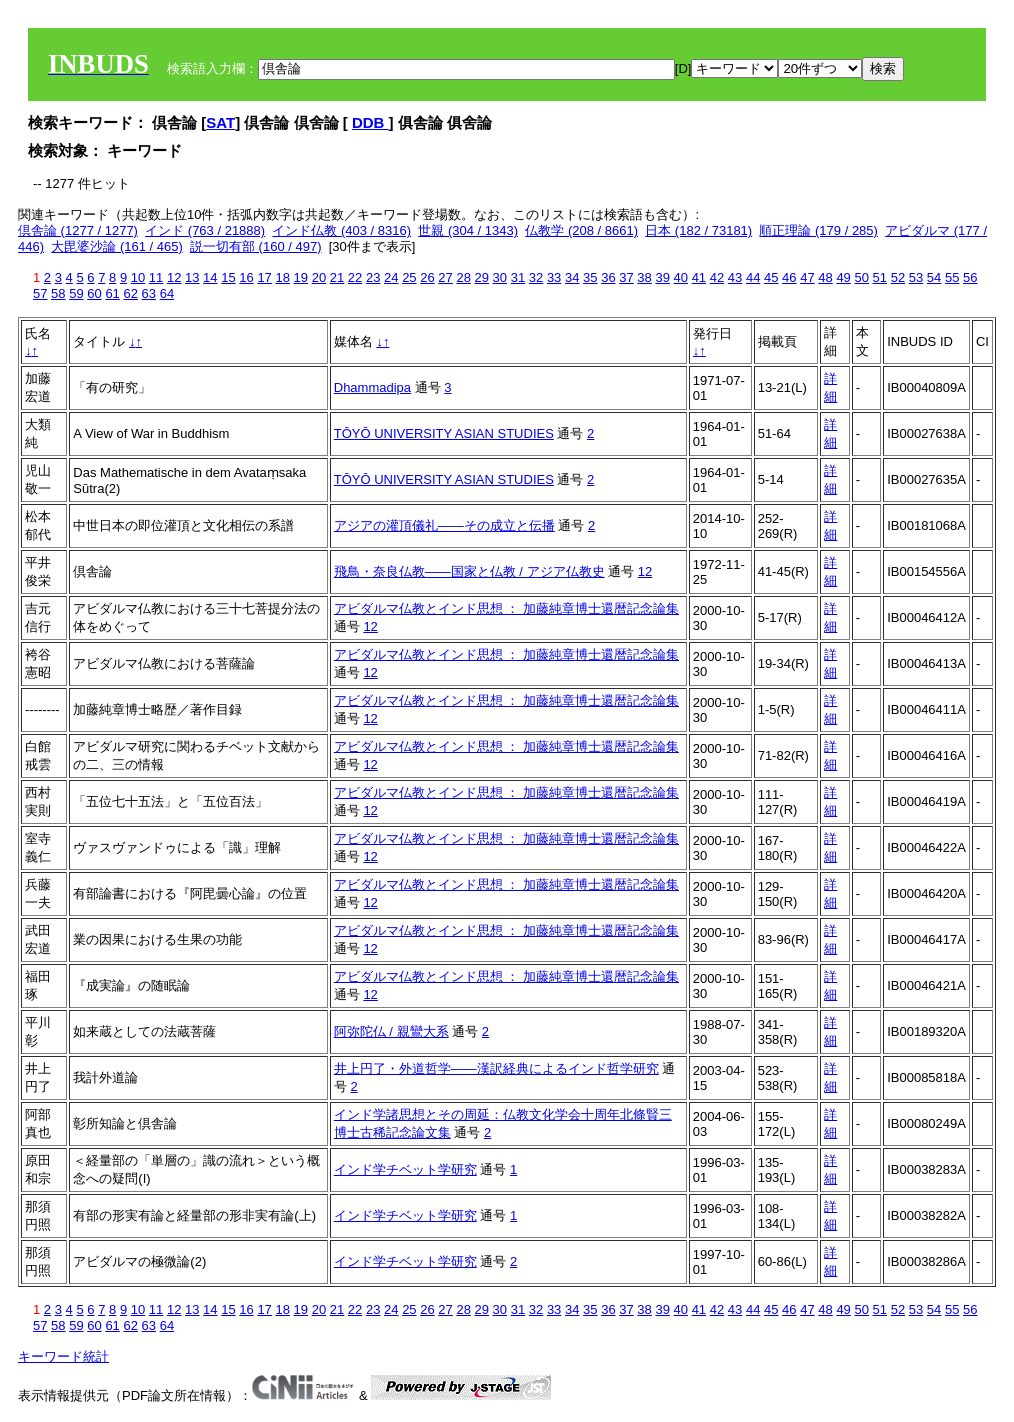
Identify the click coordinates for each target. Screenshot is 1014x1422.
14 (210, 277)
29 (482, 277)
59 (76, 293)
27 (445, 277)
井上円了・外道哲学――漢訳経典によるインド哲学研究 (496, 1068)
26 (427, 277)
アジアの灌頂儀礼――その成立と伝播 (444, 525)
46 (789, 277)
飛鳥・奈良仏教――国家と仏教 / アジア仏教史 (469, 571)
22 (355, 277)
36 (608, 277)
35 (590, 277)
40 (681, 277)
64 (167, 293)
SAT (220, 122)
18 (282, 277)
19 (301, 277)
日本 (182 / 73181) (698, 230)
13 (192, 277)
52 (898, 277)
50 (861, 277)
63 (149, 293)
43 (735, 277)
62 (130, 293)
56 (970, 277)
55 (952, 277)
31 (518, 277)
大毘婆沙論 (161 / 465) (117, 246)
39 (662, 277)
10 (138, 277)
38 (644, 277)
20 (319, 277)
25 (409, 277)
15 (228, 277)
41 (699, 277)
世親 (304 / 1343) (468, 230)
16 (246, 277)
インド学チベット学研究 (405, 1169)
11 (156, 277)
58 (58, 293)
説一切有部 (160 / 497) (256, 246)
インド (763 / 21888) (205, 230)
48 (825, 277)
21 (337, 277)
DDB (370, 122)
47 (807, 277)
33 (554, 277)
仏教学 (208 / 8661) (581, 230)
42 (717, 277)
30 (500, 277)
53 (916, 277)
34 (572, 277)
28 (463, 277)
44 (753, 277)
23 (373, 277)
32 (536, 277)
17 (264, 277)
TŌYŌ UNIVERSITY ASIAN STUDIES (444, 433)
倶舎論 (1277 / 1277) (78, 230)
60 (94, 293)
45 (771, 277)
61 (112, 293)
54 (934, 277)
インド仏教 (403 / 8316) (341, 230)
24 (391, 277)
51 (880, 277)
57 (40, 293)
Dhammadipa (372, 387)
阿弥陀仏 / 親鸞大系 (391, 1031)
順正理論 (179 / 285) (818, 230)
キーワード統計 (63, 1356)
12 (174, 277)
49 (843, 277)
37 (626, 277)
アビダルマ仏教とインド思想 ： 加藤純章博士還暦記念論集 (506, 608)
